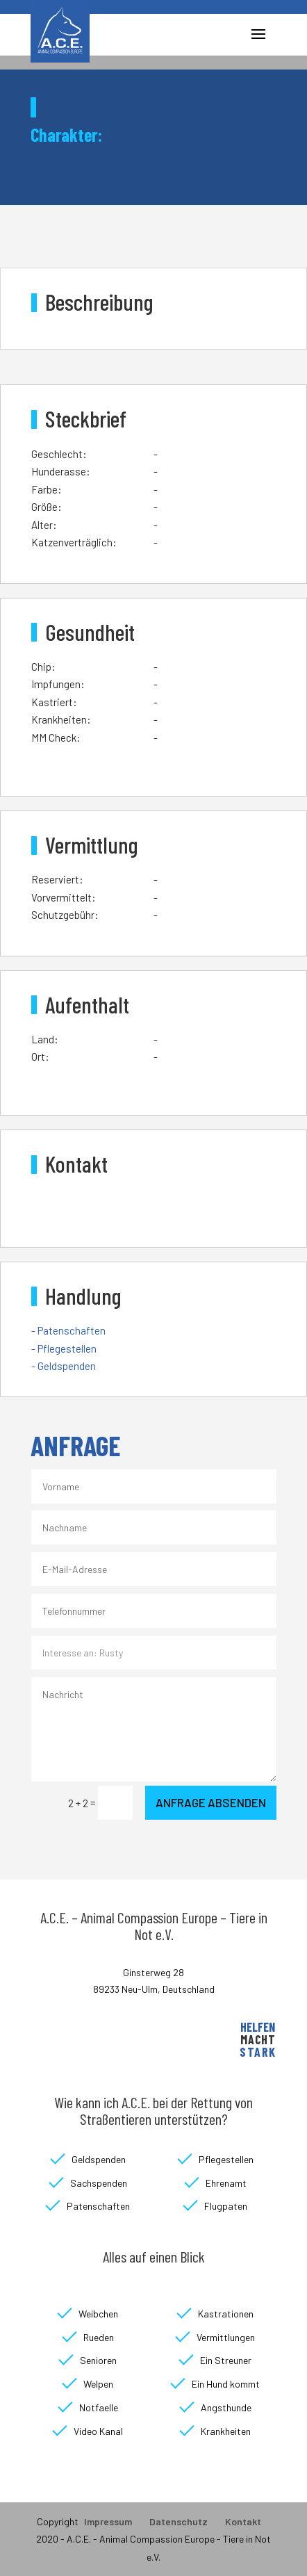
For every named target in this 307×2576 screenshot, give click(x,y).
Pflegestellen (226, 2159)
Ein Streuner (225, 2360)
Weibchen (98, 2314)
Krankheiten (226, 2431)
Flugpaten (225, 2206)
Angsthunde (226, 2407)
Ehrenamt (226, 2183)
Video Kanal (98, 2431)
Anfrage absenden (211, 1802)
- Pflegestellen (64, 1348)
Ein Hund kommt (226, 2384)
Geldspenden (99, 2159)
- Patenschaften (68, 1330)
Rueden (98, 2337)
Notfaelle (98, 2407)
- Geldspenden (63, 1366)
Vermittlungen (226, 2337)
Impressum (108, 2521)
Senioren (98, 2360)
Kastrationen (226, 2314)
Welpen (98, 2384)
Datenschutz (178, 2521)
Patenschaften (98, 2206)
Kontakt (243, 2521)
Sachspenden (98, 2183)
